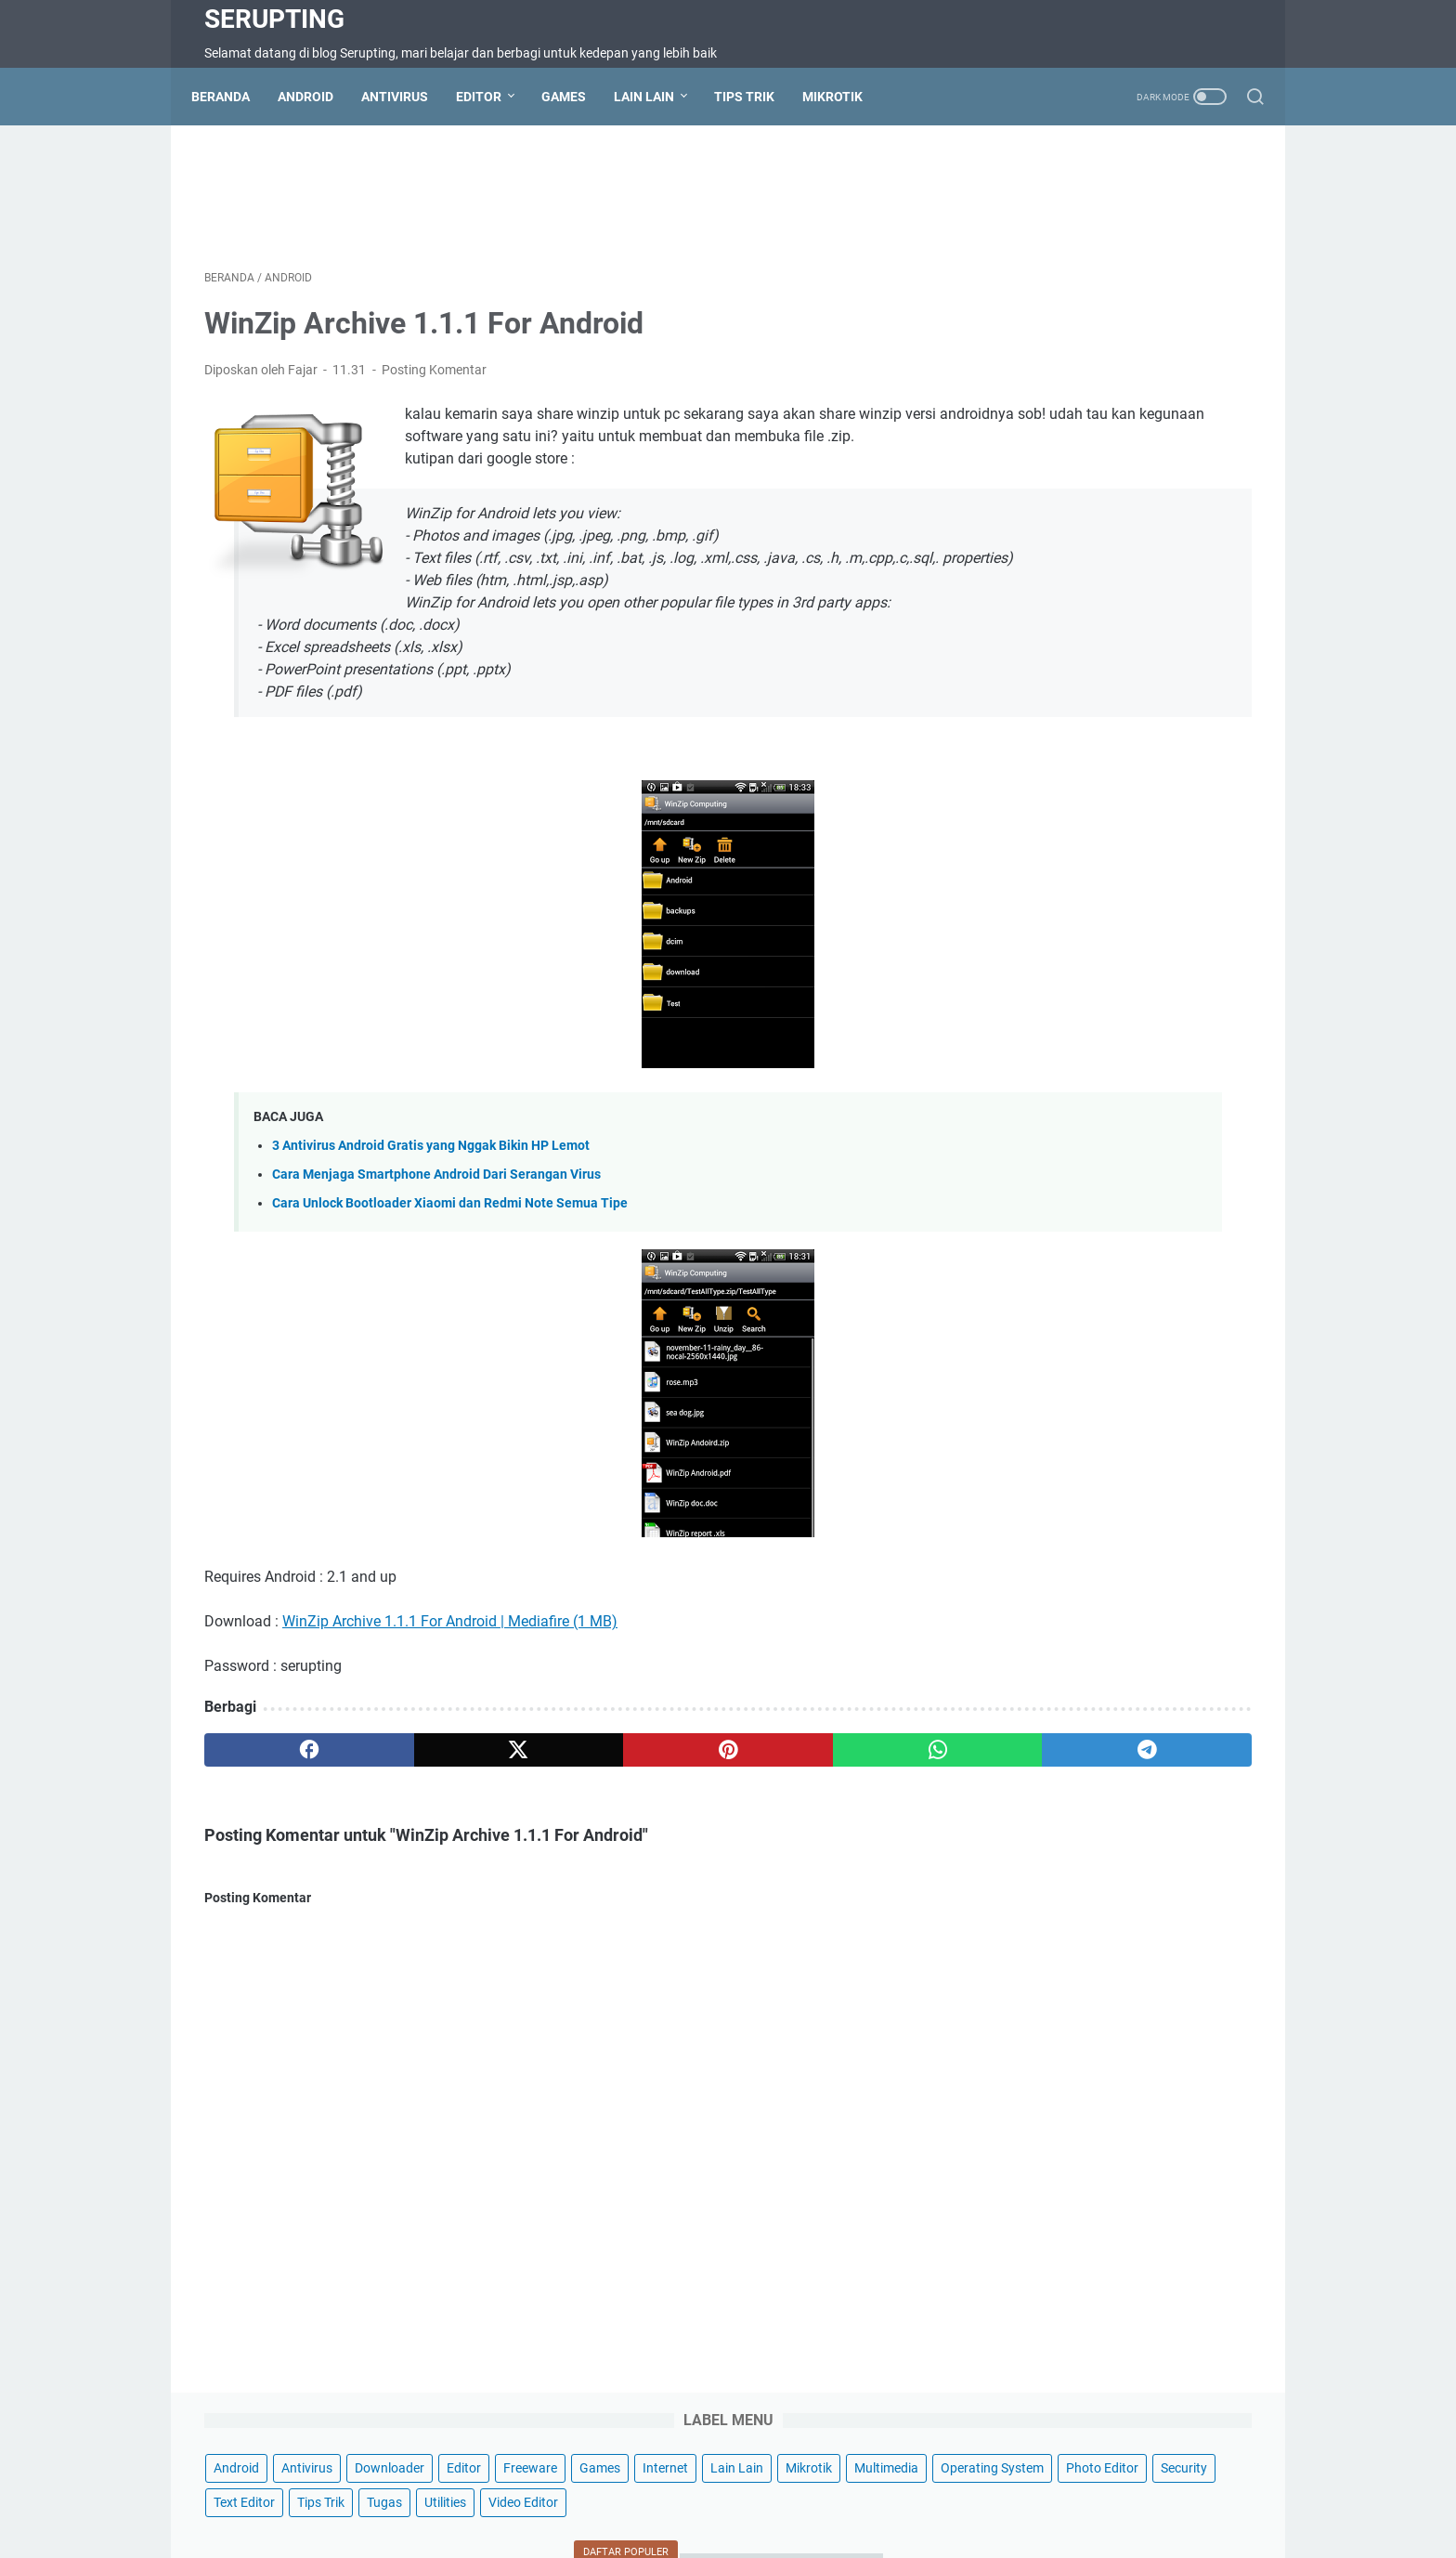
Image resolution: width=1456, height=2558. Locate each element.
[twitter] (414, 1807)
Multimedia (1158, 282)
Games (576, 96)
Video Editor (1081, 385)
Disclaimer (718, 2491)
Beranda (233, 96)
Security (1005, 351)
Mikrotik (845, 96)
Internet (1201, 248)
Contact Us (459, 2491)
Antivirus (407, 96)
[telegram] (836, 1807)
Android (318, 96)
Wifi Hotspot (972, 2491)
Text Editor (1081, 351)
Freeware (1066, 248)
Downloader (1158, 213)
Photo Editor (1144, 316)
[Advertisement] (555, 200)
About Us (890, 2491)
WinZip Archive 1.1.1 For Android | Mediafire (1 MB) (450, 1679)
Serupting (274, 19)
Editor (491, 96)
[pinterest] (555, 1807)
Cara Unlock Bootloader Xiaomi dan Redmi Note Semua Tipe (450, 1261)
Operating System (1034, 316)
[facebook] (274, 1807)
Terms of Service (623, 2491)
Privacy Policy (806, 2491)
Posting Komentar (434, 382)
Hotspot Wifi (1062, 2491)
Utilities (1003, 385)
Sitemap (533, 2491)
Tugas (1222, 351)
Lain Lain (657, 96)
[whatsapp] (696, 1807)
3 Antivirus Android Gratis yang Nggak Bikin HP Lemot (431, 1203)
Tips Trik (757, 96)
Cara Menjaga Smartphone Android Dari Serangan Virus (436, 1232)
